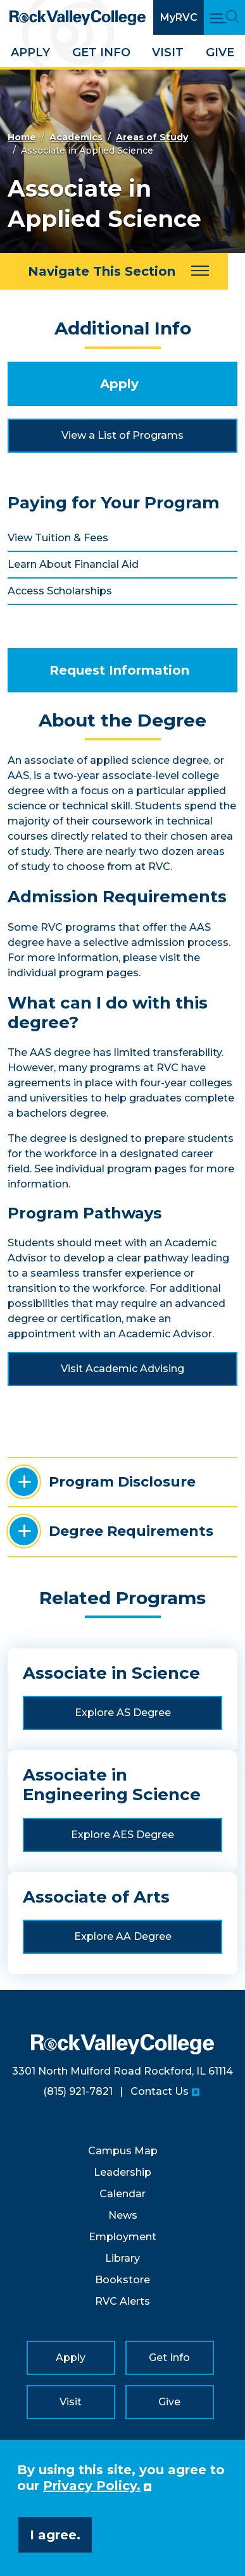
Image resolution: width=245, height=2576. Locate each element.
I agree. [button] (55, 2534)
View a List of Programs (122, 435)
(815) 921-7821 (78, 2091)
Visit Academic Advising (122, 1369)
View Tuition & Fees (58, 538)
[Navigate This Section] (114, 271)
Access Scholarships (60, 591)
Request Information (119, 670)
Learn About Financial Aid (73, 564)
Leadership (122, 2172)
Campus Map (123, 2151)
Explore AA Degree (123, 1936)
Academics (76, 137)
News (122, 2215)
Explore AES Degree (122, 1835)
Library (122, 2258)
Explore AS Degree (123, 1713)
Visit (168, 52)
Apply (30, 52)
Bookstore (122, 2280)
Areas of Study (152, 137)
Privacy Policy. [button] (92, 2485)
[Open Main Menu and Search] (224, 17)
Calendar (122, 2194)
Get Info (101, 52)
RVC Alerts (122, 2301)
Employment (122, 2237)
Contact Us (159, 2091)
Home (22, 137)
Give (220, 52)
